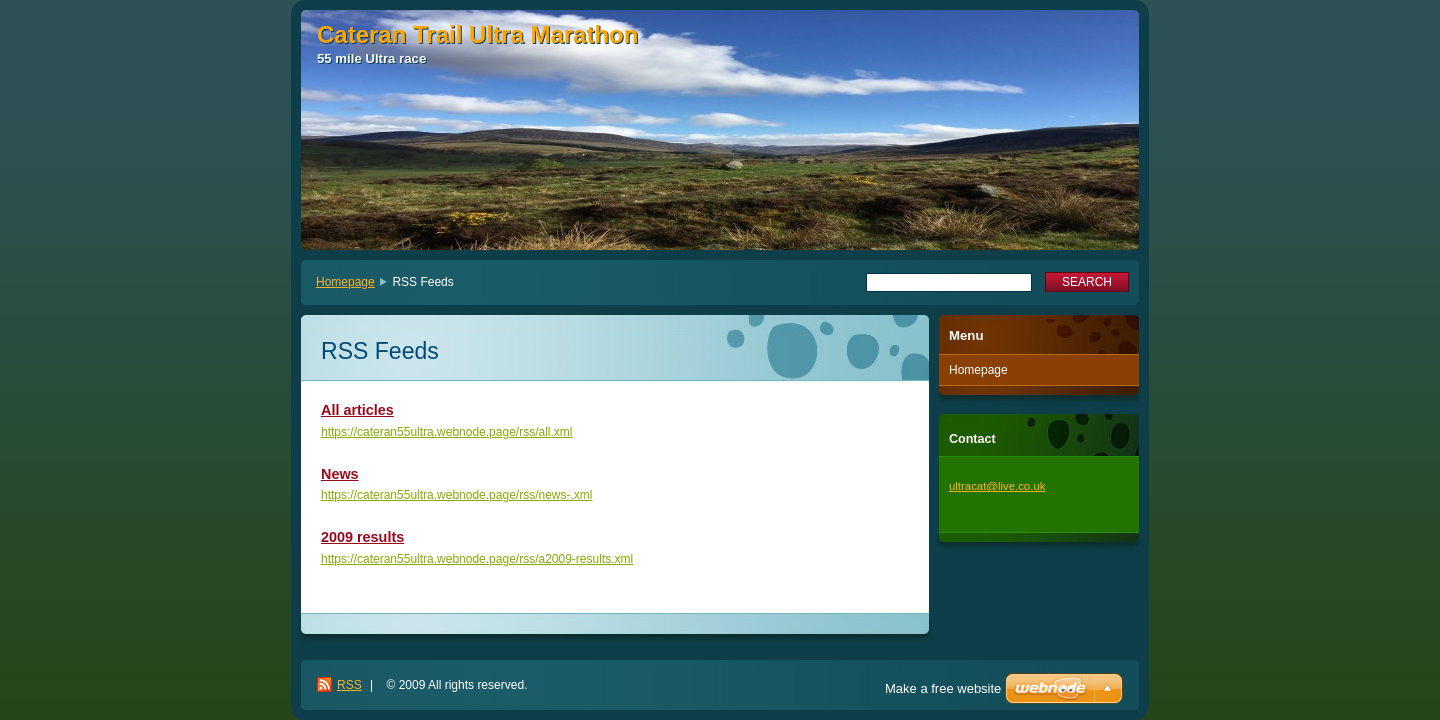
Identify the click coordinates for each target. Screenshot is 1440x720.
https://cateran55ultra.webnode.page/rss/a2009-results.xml (477, 559)
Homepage (345, 282)
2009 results (362, 537)
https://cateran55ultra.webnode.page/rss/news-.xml (456, 495)
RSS (349, 685)
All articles (357, 410)
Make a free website (943, 688)
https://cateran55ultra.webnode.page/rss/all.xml (446, 432)
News (340, 474)
